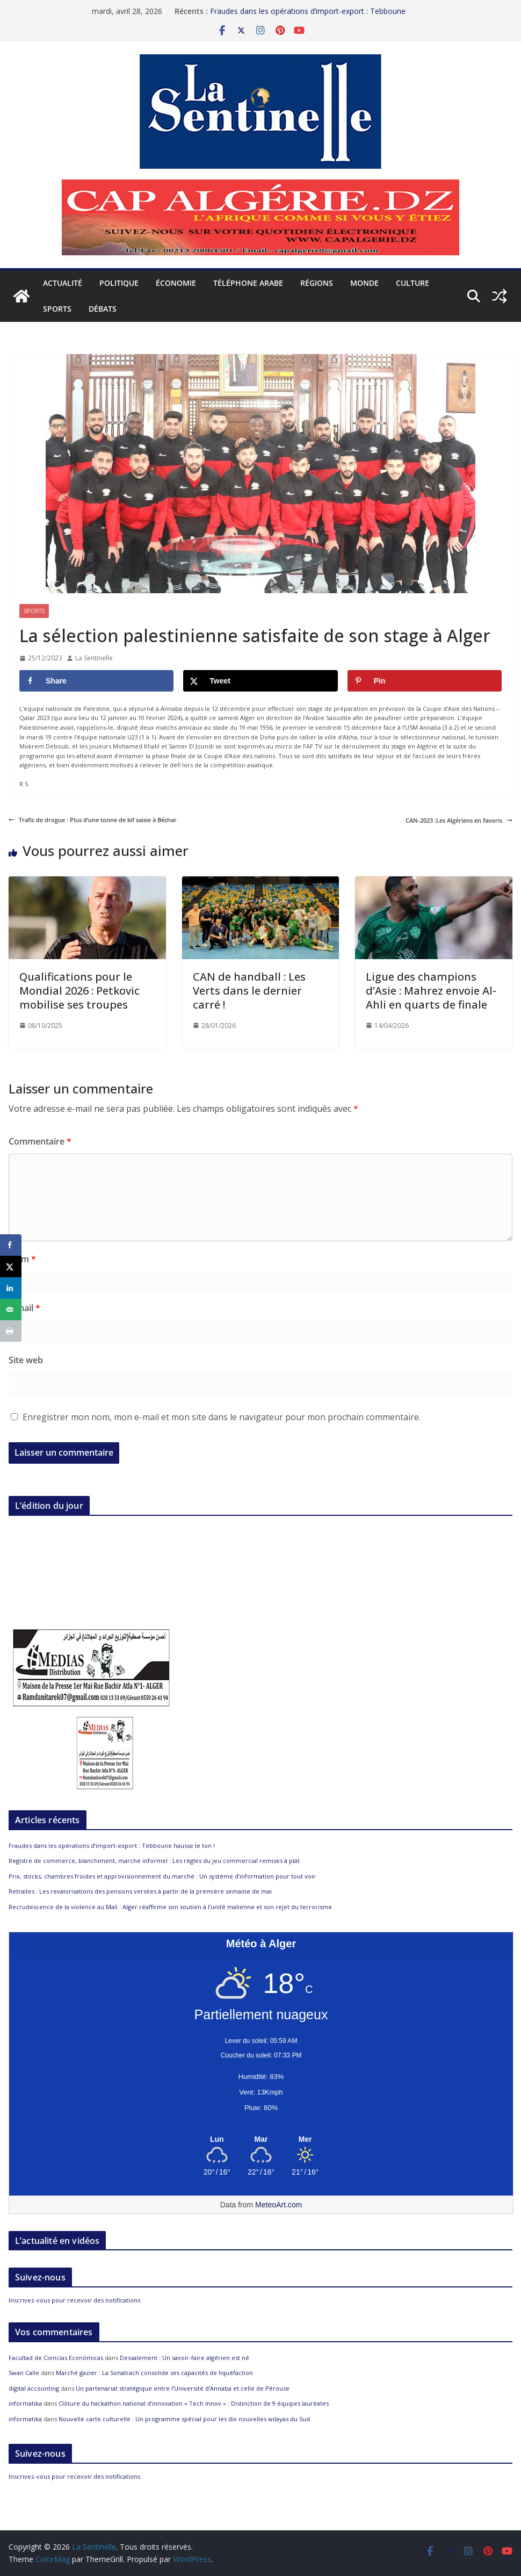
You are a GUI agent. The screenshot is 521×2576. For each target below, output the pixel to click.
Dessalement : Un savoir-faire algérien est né (184, 2358)
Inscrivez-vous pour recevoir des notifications (74, 2300)
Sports (57, 309)
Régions (316, 283)
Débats (103, 309)
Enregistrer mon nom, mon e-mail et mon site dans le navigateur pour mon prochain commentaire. (222, 1417)
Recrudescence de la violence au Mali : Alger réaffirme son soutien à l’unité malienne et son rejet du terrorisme (170, 1907)
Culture (412, 283)
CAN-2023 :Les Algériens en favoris (459, 820)
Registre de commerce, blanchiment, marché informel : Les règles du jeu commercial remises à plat (154, 1861)
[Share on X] (260, 681)
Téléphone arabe (248, 283)
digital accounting (34, 2388)
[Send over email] (10, 1309)
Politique (119, 283)
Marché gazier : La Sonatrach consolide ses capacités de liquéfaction (154, 2373)
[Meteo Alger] (261, 2139)
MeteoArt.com (278, 2204)
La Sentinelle (94, 658)
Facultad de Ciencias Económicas (56, 2358)
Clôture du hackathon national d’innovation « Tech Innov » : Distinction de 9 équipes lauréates (194, 2403)
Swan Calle (24, 2373)
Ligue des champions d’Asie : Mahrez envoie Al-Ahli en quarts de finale (431, 990)
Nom (22, 1259)
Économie (176, 283)
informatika (25, 2403)
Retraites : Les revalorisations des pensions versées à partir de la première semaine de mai (140, 1891)
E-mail (24, 1308)
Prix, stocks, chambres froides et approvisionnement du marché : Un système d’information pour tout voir (162, 1876)
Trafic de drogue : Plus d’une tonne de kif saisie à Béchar (93, 820)
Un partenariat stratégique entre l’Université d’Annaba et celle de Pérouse (183, 2388)
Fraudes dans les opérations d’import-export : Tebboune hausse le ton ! (112, 1845)
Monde (364, 283)
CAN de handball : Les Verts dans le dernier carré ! (249, 990)
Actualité (62, 283)
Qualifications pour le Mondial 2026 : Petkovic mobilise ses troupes (79, 990)
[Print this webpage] (10, 1331)
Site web (26, 1360)
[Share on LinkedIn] (10, 1288)
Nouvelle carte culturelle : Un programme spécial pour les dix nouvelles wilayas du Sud (184, 2419)
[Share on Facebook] (96, 681)
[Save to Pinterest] (425, 681)
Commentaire (40, 1141)
